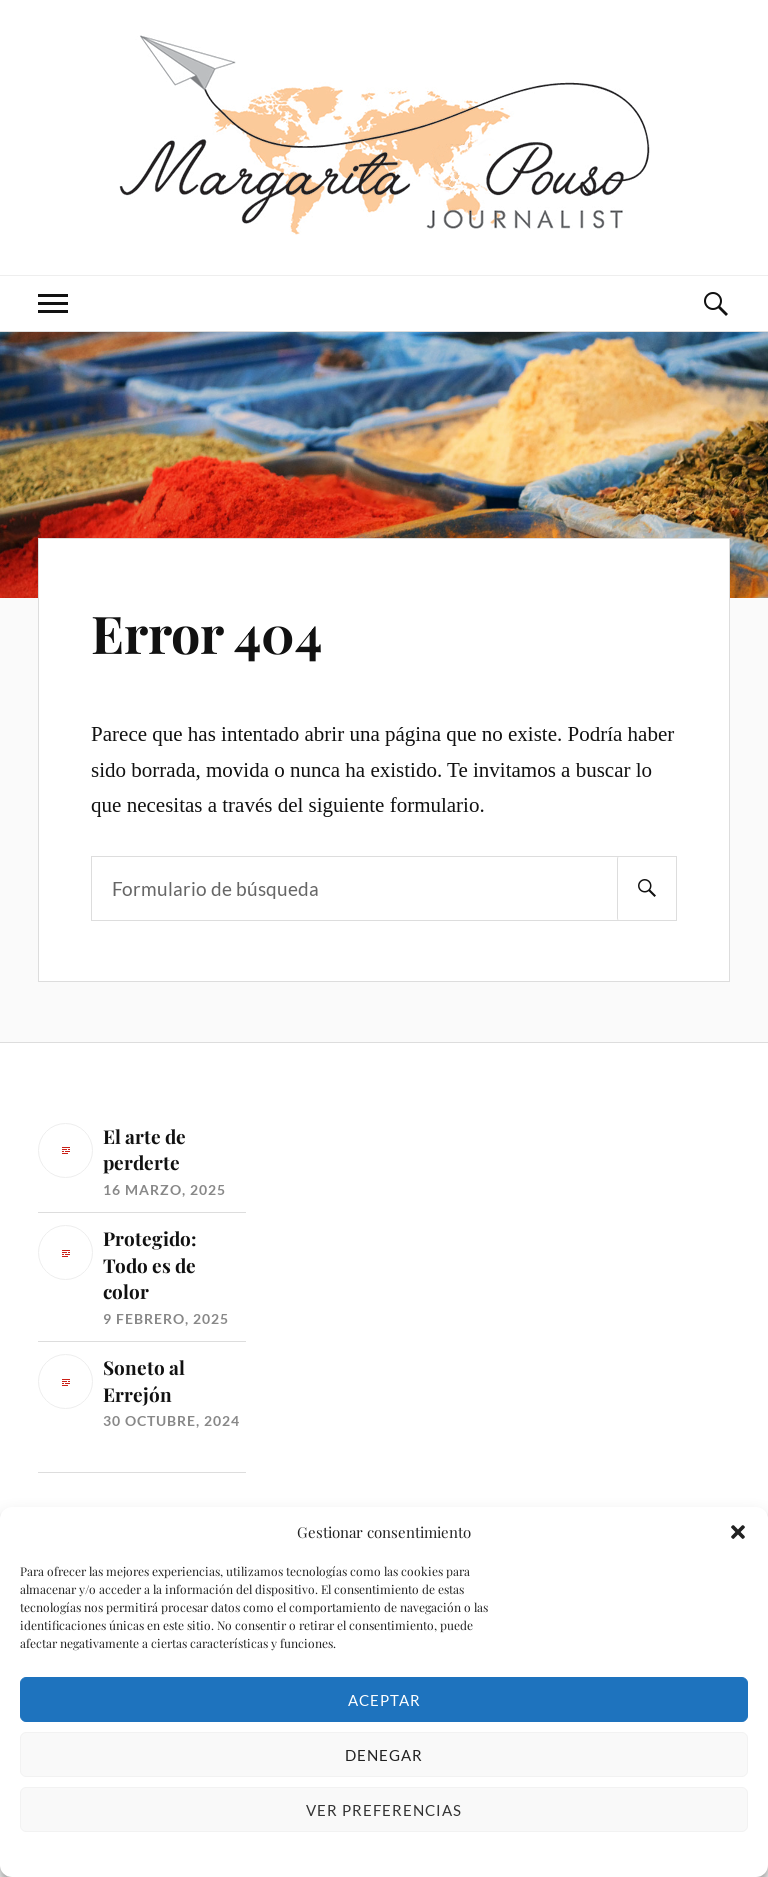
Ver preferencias (384, 1810)
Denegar (384, 1755)
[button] (738, 1532)
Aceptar (384, 1700)
